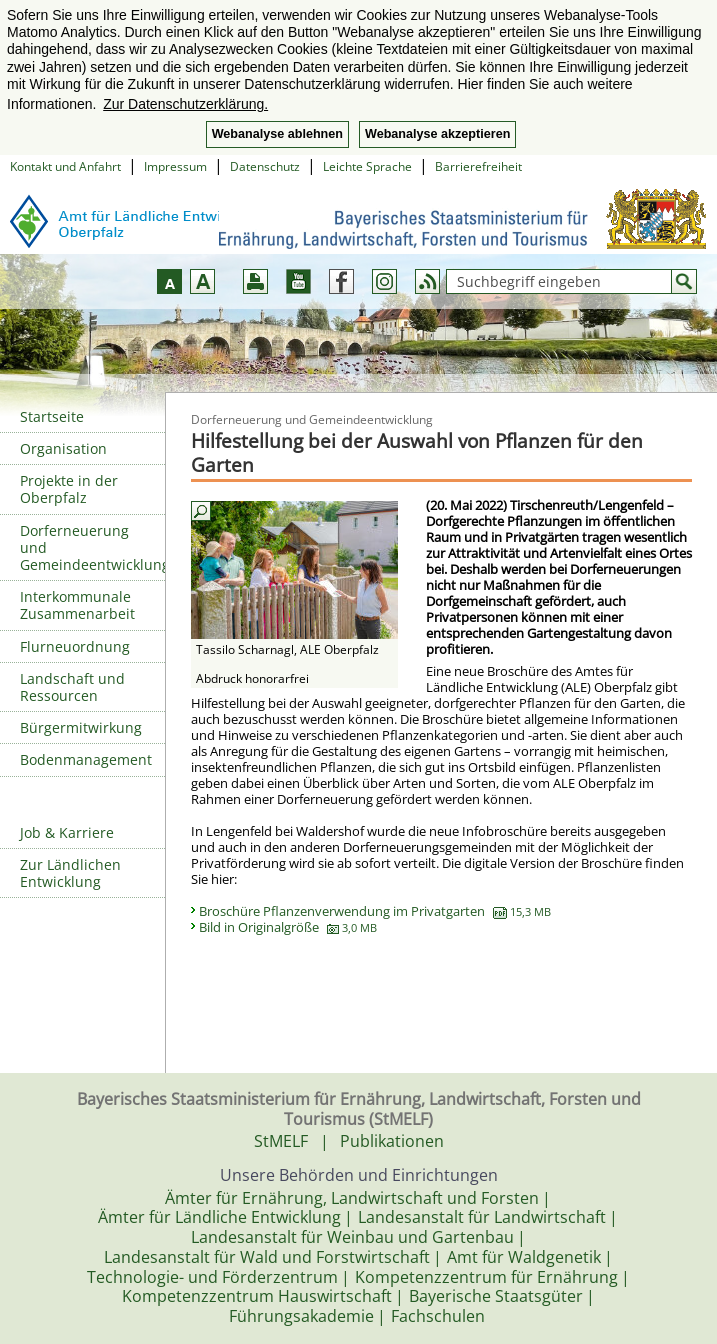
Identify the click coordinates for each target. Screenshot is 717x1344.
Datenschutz (265, 166)
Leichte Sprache (367, 166)
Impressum (175, 166)
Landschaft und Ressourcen (72, 687)
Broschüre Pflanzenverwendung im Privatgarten (375, 911)
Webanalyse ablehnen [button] (277, 134)
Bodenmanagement (86, 759)
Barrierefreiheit (478, 166)
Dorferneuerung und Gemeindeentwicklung (92, 547)
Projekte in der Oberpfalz (69, 489)
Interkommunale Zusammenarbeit (77, 605)
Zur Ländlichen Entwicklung (70, 873)
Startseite (52, 416)
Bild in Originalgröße (288, 927)
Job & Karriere (67, 832)
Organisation (63, 448)
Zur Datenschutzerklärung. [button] (185, 104)
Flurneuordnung (75, 646)
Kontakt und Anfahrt (65, 166)
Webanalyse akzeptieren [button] (437, 134)
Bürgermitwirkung (81, 727)
